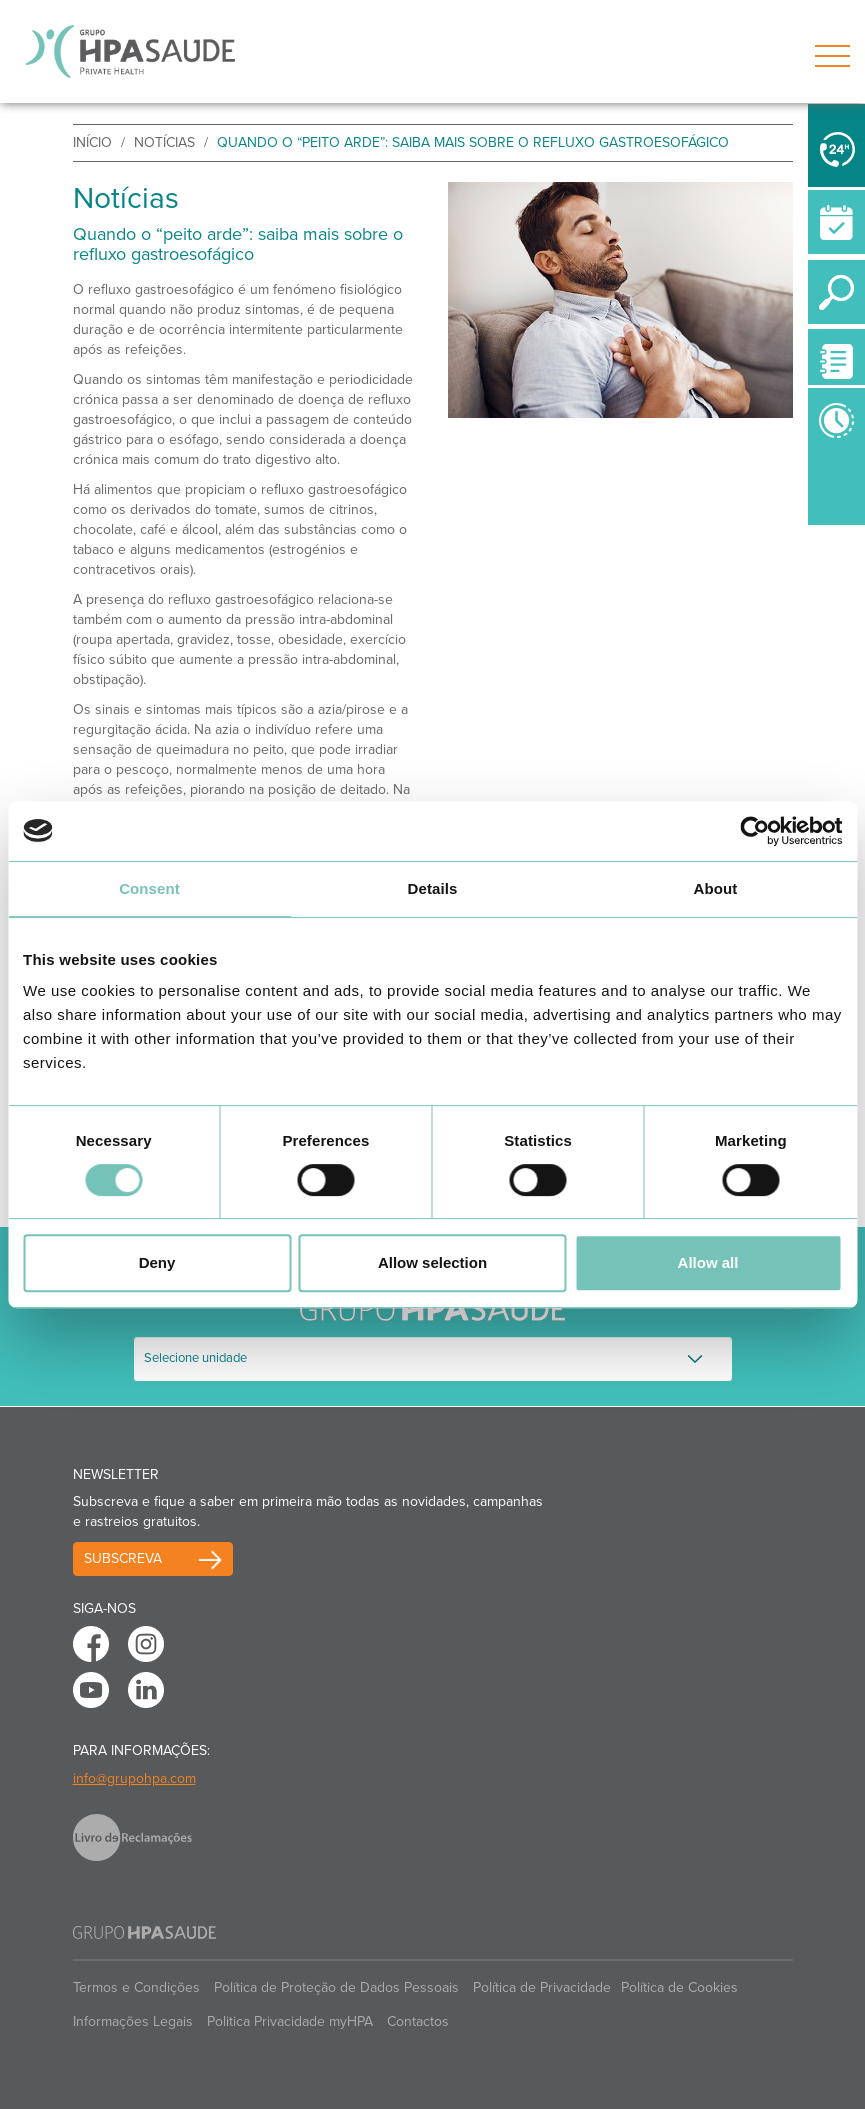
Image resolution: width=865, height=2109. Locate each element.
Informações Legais (133, 2021)
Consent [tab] (149, 888)
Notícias (164, 142)
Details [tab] (433, 888)
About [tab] (716, 888)
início (92, 142)
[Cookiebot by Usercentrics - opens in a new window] (754, 831)
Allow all (708, 1262)
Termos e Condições (136, 1987)
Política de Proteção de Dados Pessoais (336, 1987)
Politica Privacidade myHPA (290, 2021)
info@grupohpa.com (134, 1778)
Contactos (418, 2021)
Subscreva (123, 1558)
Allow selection (432, 1262)
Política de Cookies (679, 1987)
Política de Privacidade (542, 1987)
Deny (157, 1262)
